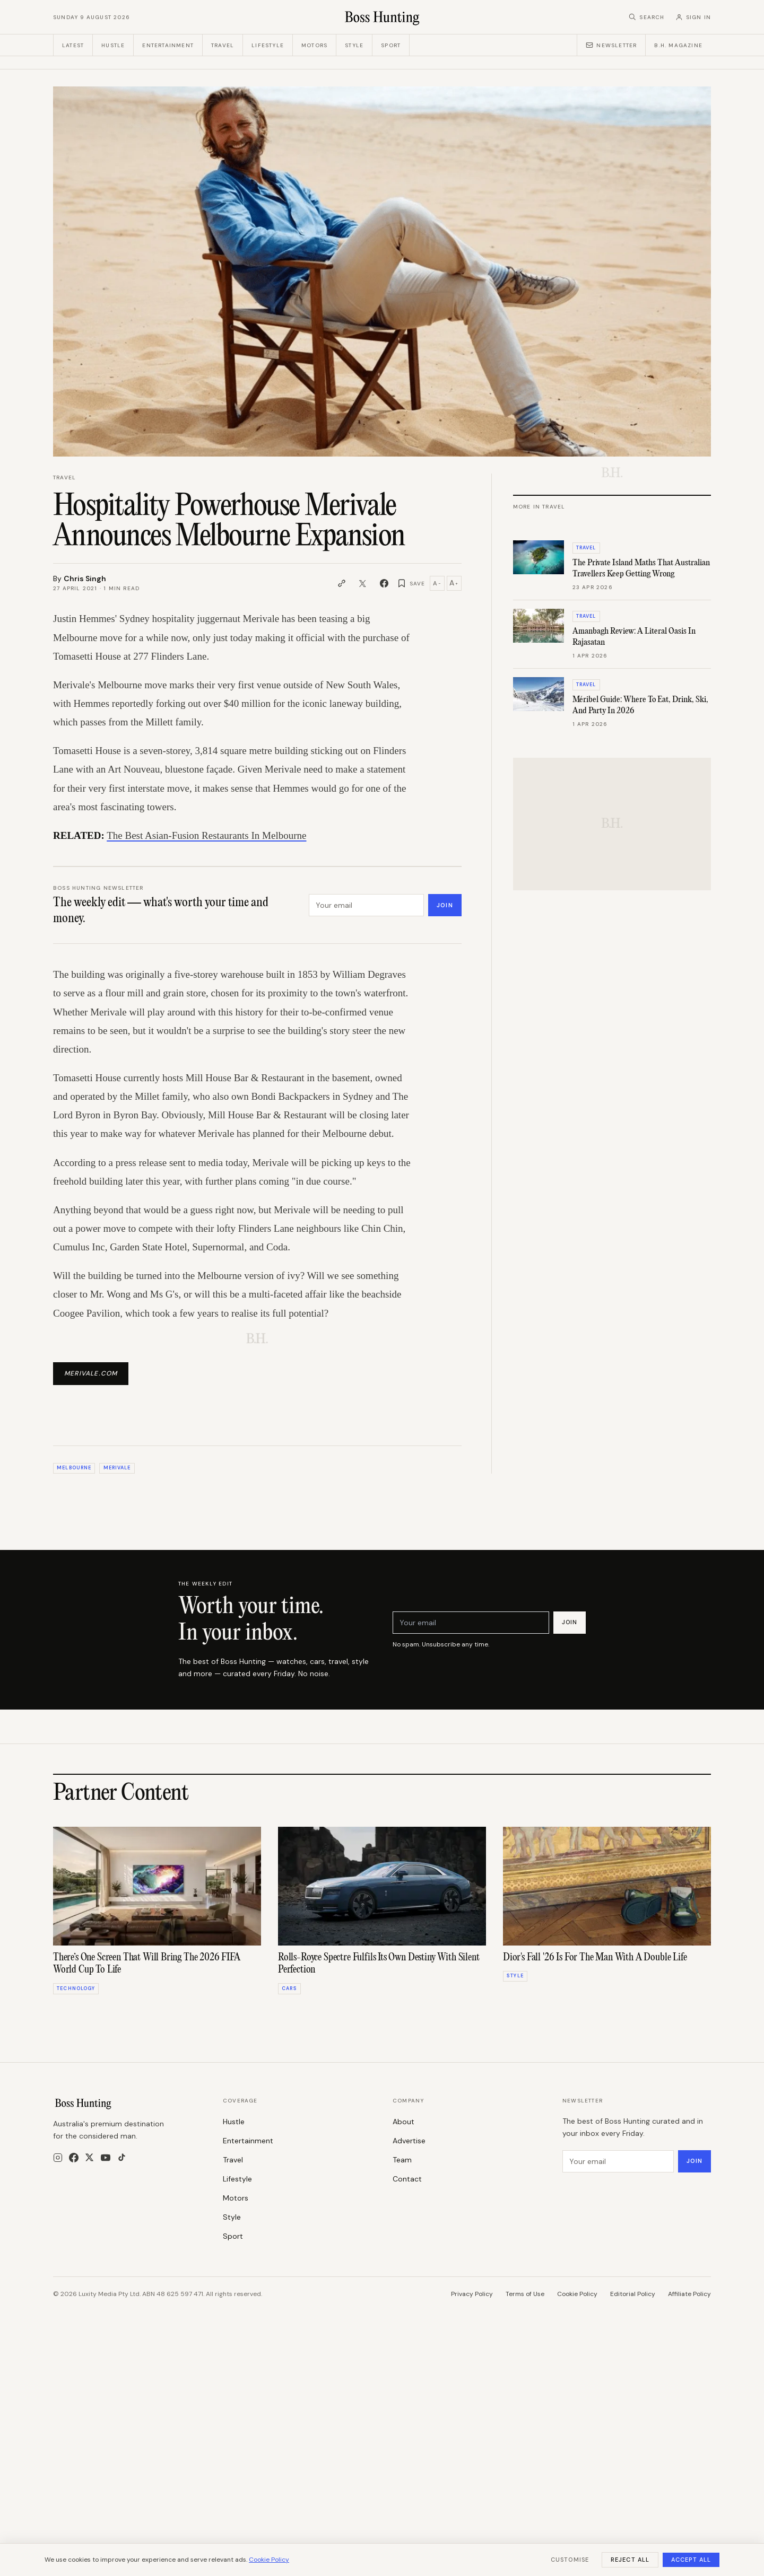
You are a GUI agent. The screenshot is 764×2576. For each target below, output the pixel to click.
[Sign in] (693, 17)
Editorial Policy (632, 2426)
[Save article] (411, 583)
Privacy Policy (472, 2426)
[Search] (646, 17)
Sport (391, 45)
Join (445, 905)
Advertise (409, 2273)
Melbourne (74, 1600)
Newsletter (611, 45)
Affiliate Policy (689, 2426)
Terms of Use (525, 2426)
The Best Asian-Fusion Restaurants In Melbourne (206, 835)
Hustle (113, 45)
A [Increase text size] (453, 583)
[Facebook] (74, 2290)
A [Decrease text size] (437, 583)
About (403, 2254)
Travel (222, 45)
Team (402, 2292)
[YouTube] (105, 2290)
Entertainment (168, 45)
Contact (407, 2311)
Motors (314, 45)
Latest (73, 45)
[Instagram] (58, 2290)
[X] (89, 2289)
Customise (570, 2559)
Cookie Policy (577, 2426)
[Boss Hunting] (382, 17)
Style (354, 45)
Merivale (117, 1600)
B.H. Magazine (678, 45)
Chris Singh (85, 578)
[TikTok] (121, 2289)
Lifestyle (267, 45)
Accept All (691, 2559)
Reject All (630, 2559)
